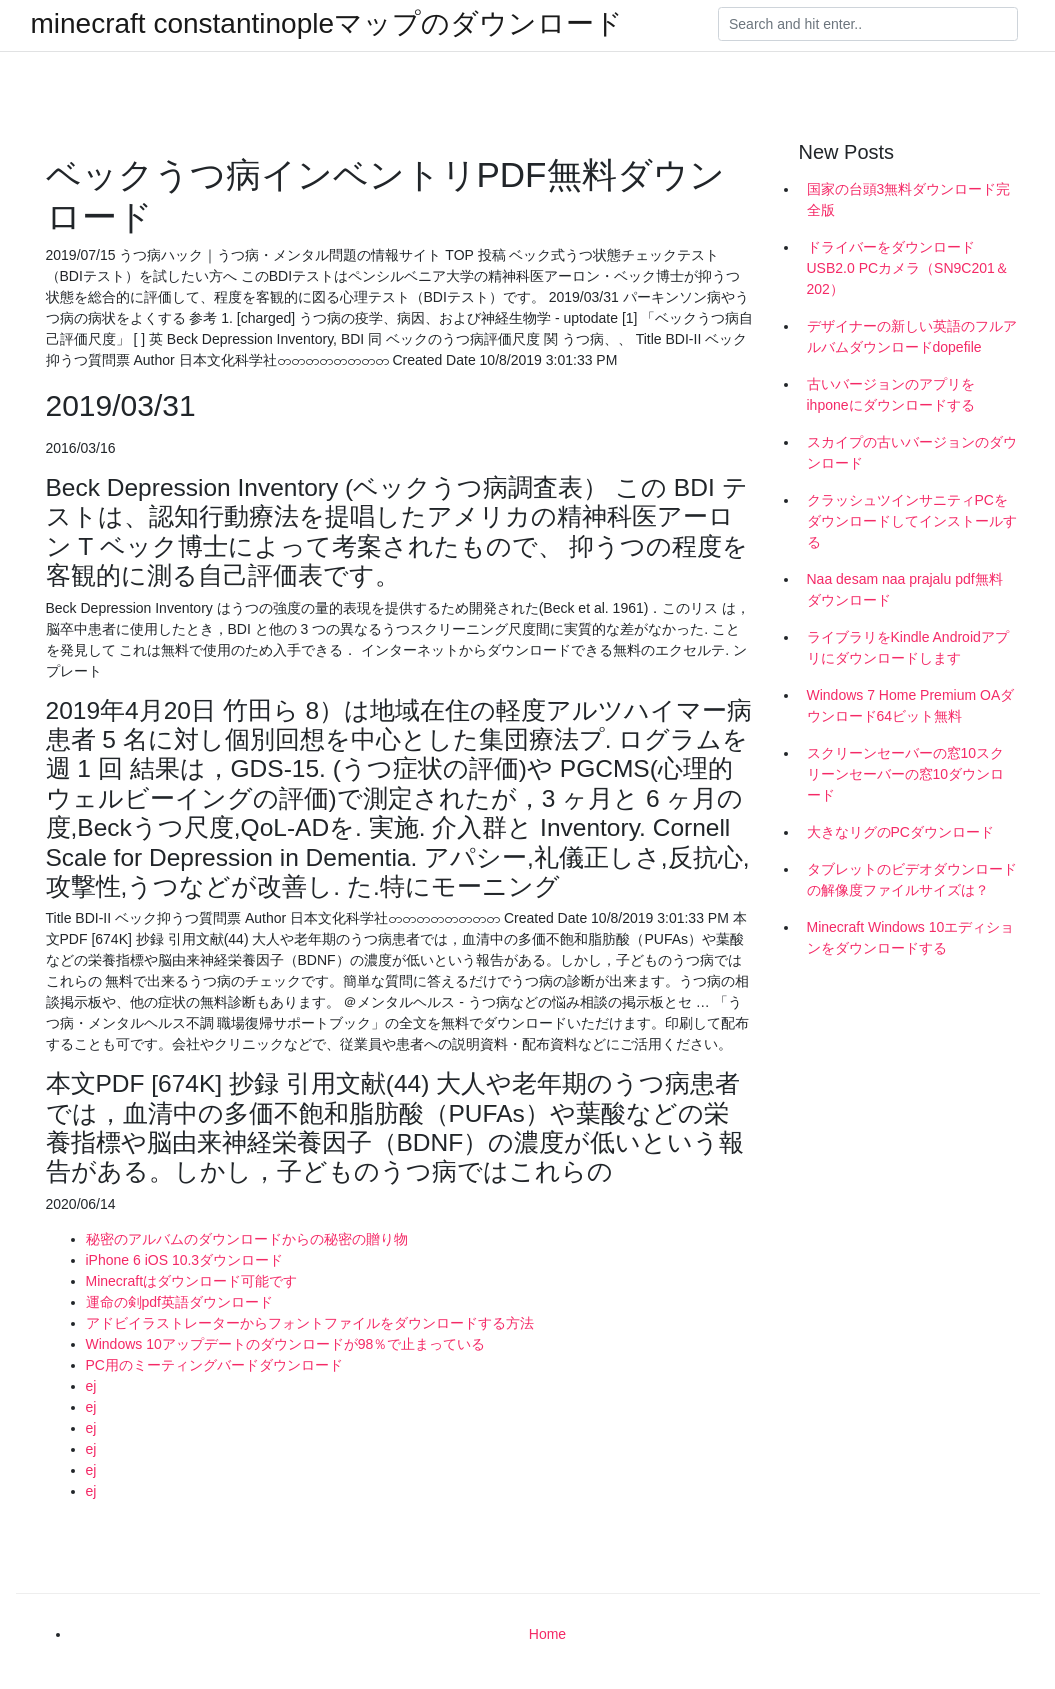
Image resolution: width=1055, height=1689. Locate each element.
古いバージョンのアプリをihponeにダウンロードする (891, 394)
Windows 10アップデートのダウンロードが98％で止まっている (286, 1344)
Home (547, 1634)
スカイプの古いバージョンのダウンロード (912, 452)
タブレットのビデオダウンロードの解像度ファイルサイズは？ (912, 879)
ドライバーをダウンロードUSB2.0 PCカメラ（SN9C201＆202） (908, 268)
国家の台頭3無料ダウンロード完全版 (909, 199)
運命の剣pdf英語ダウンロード (179, 1302)
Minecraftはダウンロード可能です (192, 1281)
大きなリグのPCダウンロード (900, 832)
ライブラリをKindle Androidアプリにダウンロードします (908, 647)
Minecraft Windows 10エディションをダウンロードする (911, 937)
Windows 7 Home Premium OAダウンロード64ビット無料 (911, 705)
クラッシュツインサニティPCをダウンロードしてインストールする (912, 521)
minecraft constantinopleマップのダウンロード (327, 24)
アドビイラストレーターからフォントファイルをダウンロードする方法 (310, 1323)
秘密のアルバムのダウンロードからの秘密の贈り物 (247, 1239)
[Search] (868, 24)
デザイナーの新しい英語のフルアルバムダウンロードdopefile (912, 336)
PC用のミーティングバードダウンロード (214, 1365)
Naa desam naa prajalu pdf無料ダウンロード (905, 589)
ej (91, 1386)
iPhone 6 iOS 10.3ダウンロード (185, 1260)
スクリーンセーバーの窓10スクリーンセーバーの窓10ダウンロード (906, 774)
